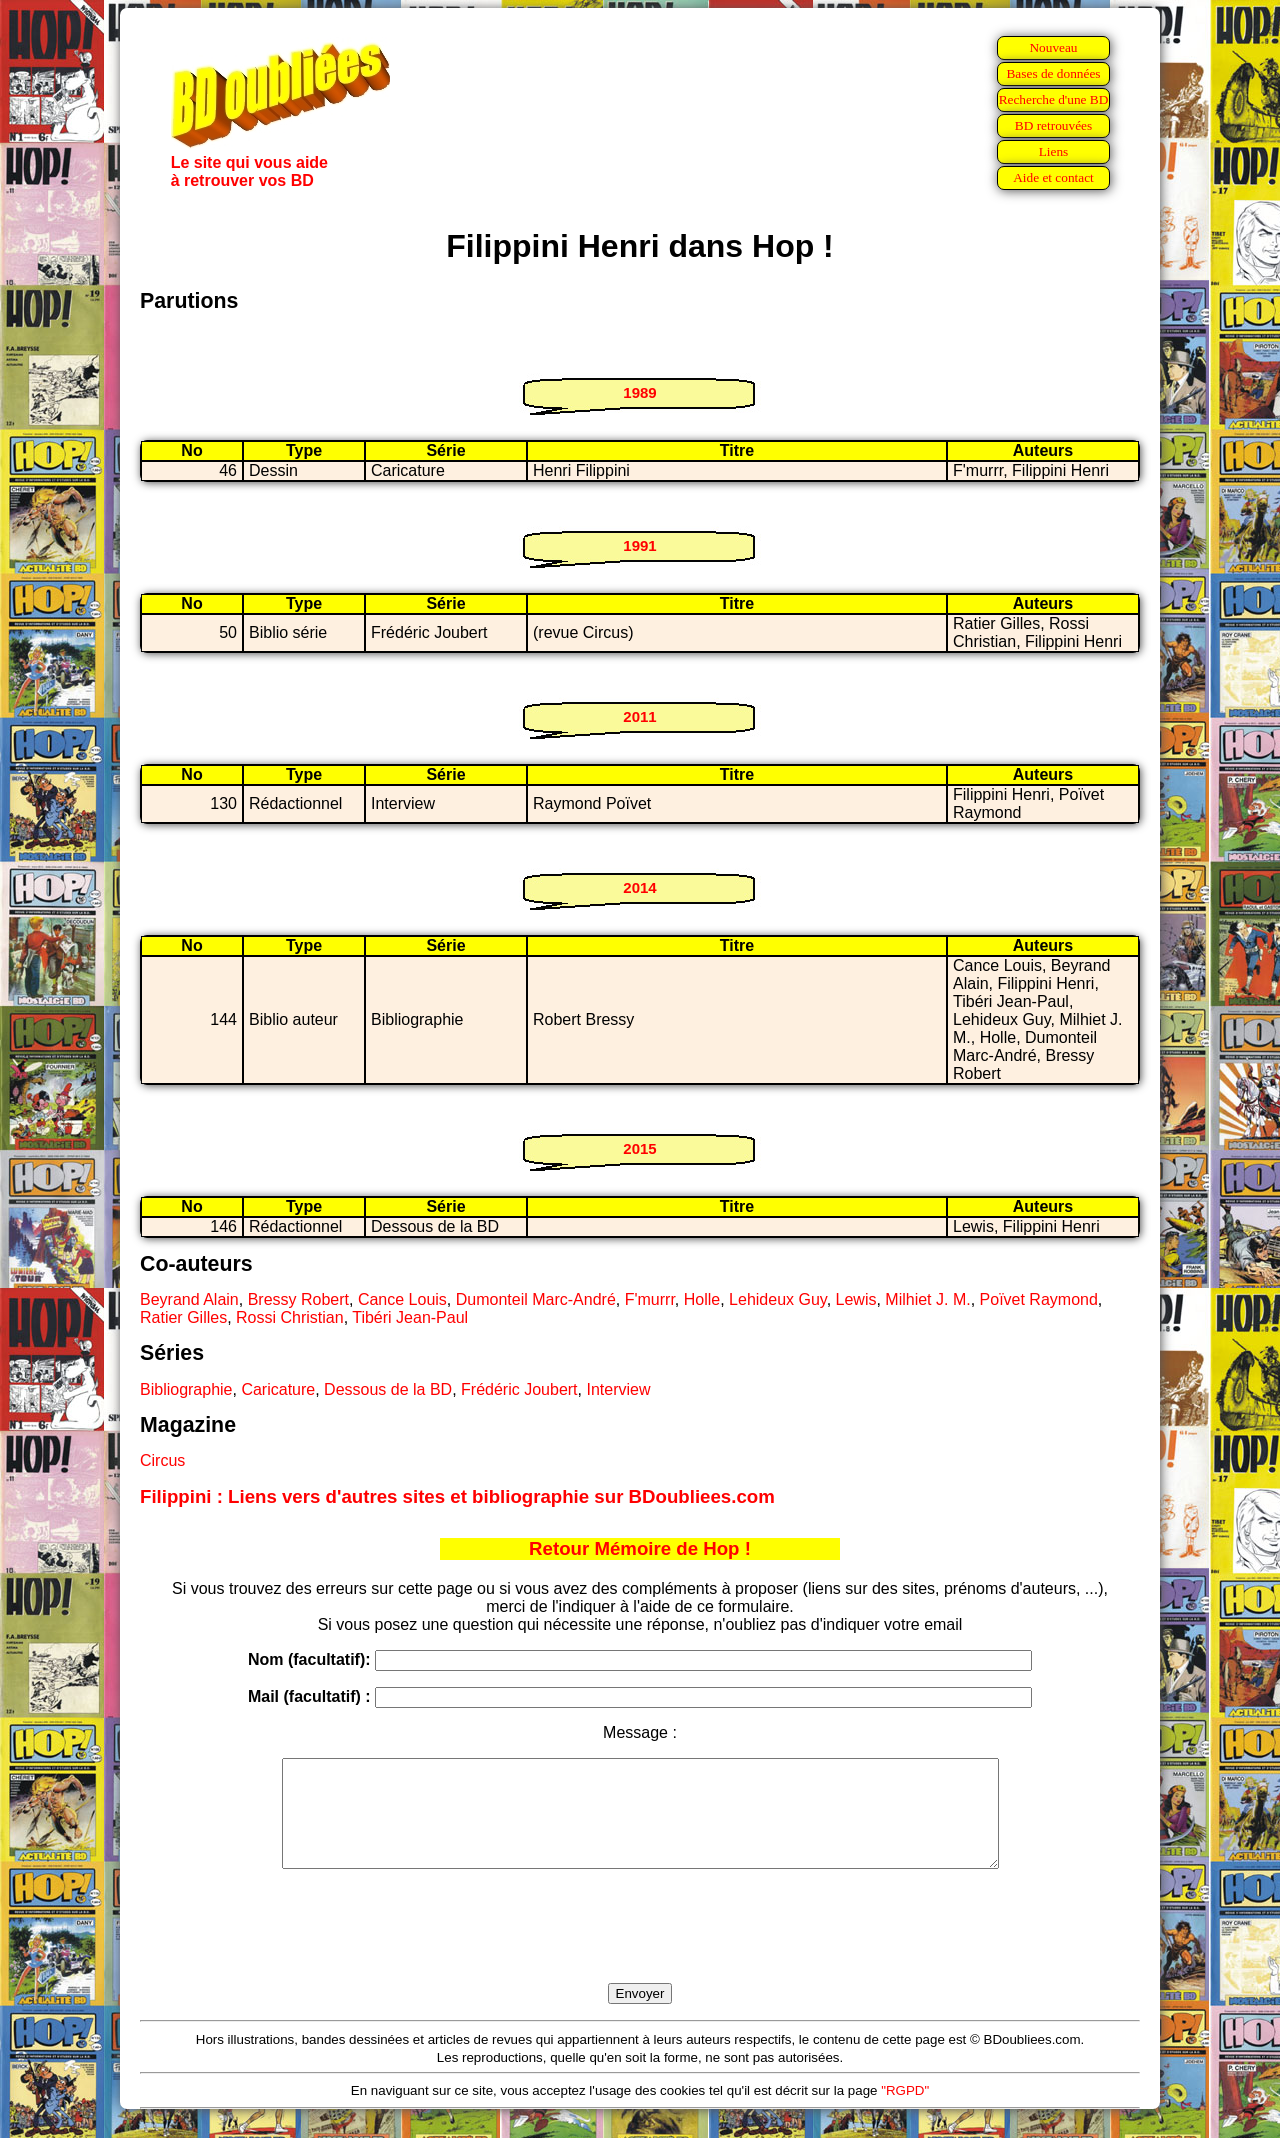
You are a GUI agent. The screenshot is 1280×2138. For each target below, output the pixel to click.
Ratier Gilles (183, 1317)
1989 (639, 392)
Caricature (278, 1389)
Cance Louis (402, 1299)
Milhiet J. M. (927, 1299)
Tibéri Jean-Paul (410, 1317)
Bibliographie (186, 1389)
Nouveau (1053, 47)
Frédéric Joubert (519, 1389)
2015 (639, 1148)
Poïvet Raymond (1039, 1299)
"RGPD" (905, 2111)
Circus (162, 1460)
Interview (618, 1389)
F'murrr (650, 1299)
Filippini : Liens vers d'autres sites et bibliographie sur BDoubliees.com (457, 1496)
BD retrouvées (1053, 125)
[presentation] (640, 1949)
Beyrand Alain (189, 1299)
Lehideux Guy (778, 1299)
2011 (639, 716)
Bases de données (1053, 73)
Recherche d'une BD (1054, 99)
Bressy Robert (298, 1299)
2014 (639, 887)
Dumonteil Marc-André (536, 1299)
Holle (702, 1299)
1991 (639, 545)
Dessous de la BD (388, 1389)
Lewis (856, 1299)
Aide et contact (1053, 177)
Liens (1054, 151)
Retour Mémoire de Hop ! (640, 1548)
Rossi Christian (290, 1317)
